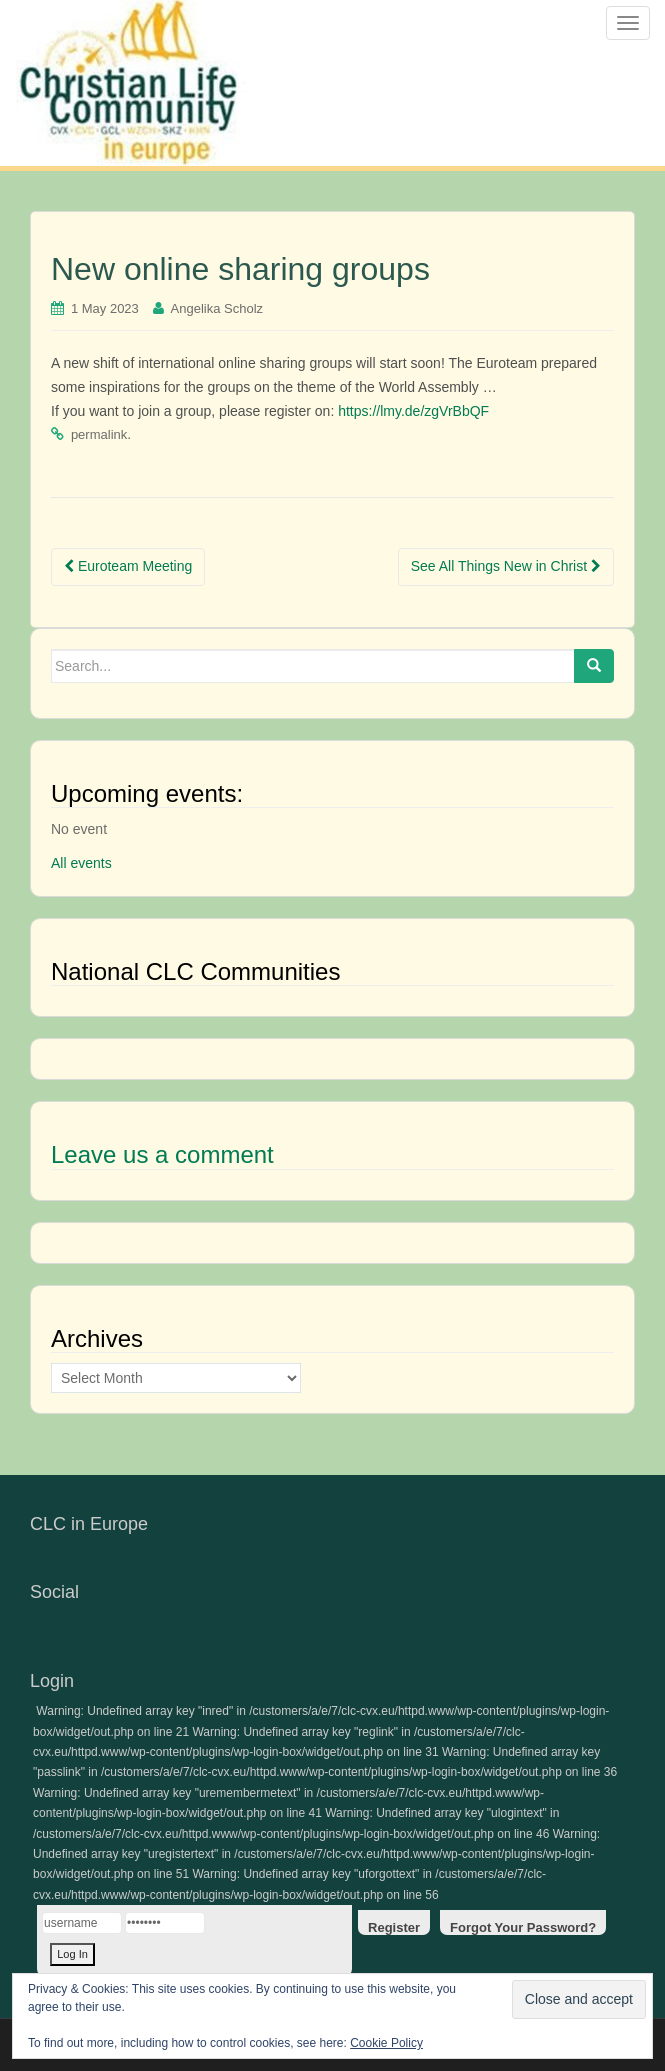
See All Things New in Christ (506, 566)
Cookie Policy (386, 2043)
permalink (99, 434)
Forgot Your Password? (523, 1927)
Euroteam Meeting (128, 566)
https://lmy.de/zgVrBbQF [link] (413, 411)
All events (81, 863)
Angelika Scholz (217, 308)
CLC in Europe (89, 1524)
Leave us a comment (162, 1154)
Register (394, 1927)
